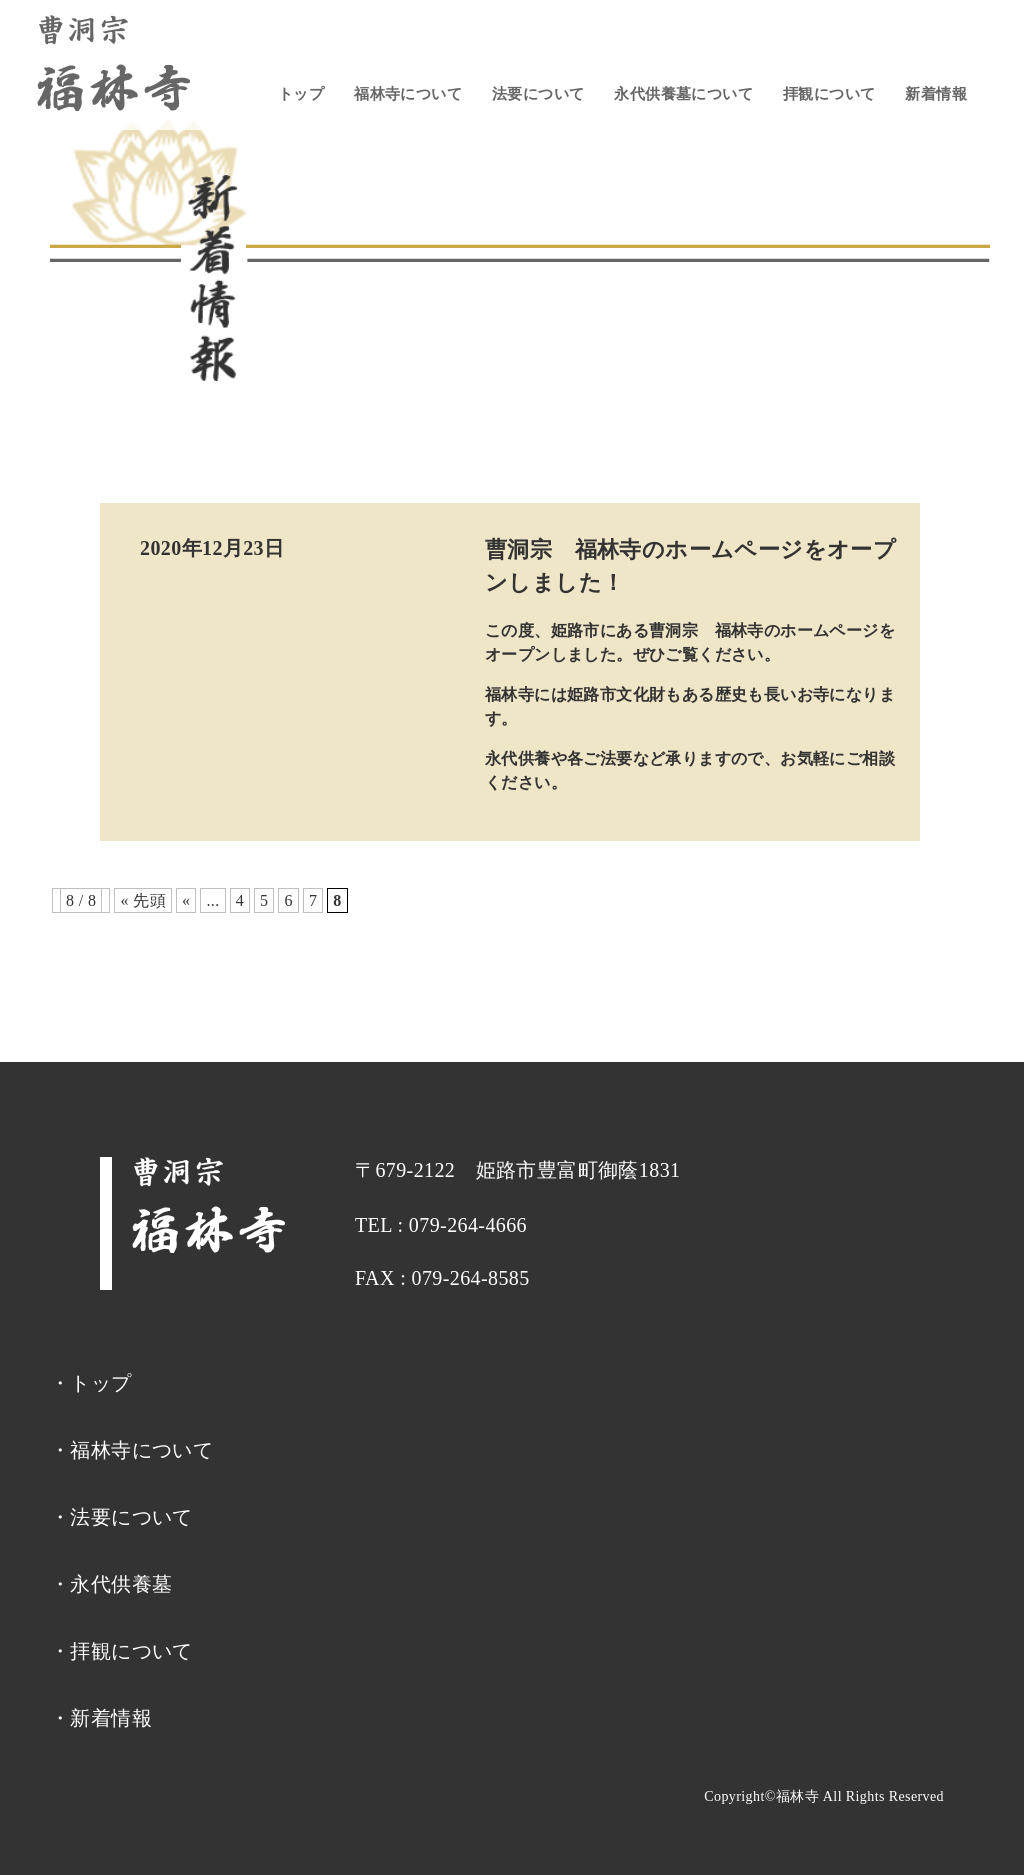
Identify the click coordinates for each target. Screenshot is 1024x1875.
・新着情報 (101, 1718)
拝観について (829, 94)
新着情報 (936, 94)
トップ (301, 94)
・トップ (91, 1383)
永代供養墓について (683, 94)
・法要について (121, 1517)
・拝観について (121, 1651)
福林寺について (408, 94)
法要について (538, 94)
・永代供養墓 (111, 1584)
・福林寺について (131, 1450)
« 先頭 (143, 900)
